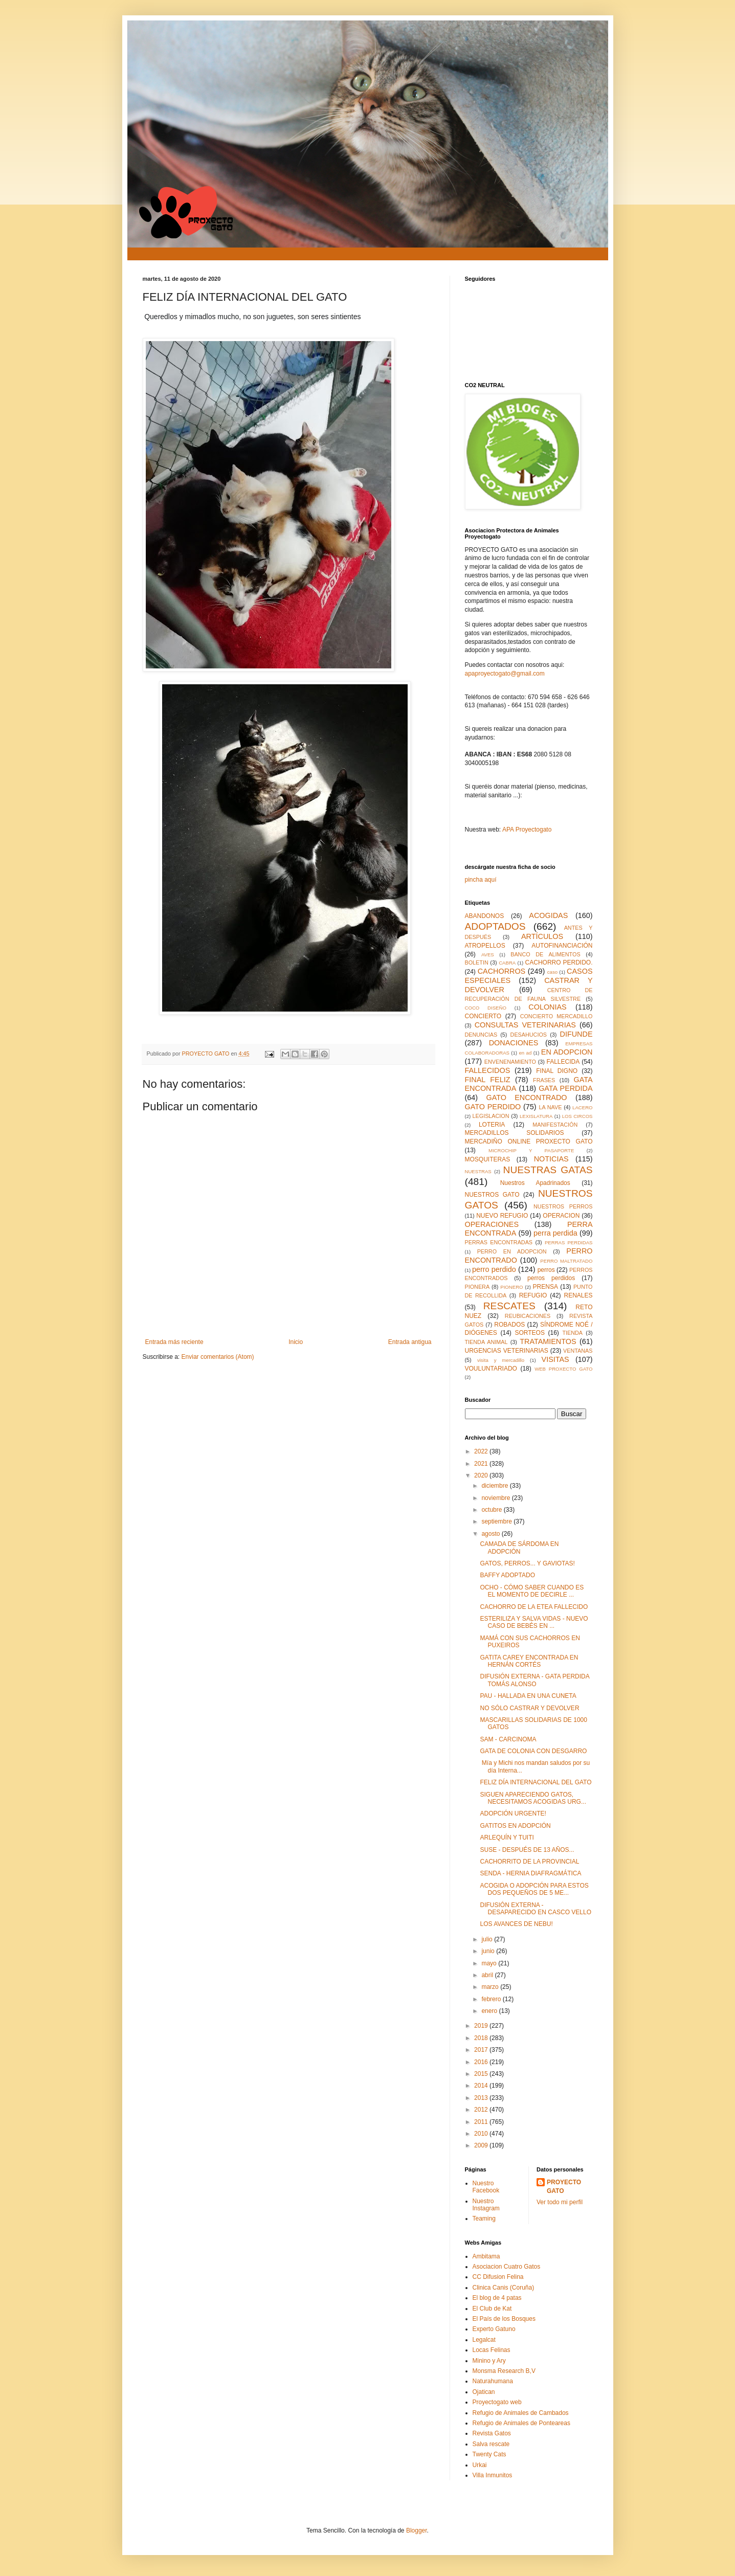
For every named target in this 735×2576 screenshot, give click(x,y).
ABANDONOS (484, 916)
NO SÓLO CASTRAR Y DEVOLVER (529, 1708)
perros (546, 1269)
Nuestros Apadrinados (535, 1182)
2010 (481, 2133)
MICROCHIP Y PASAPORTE (531, 1150)
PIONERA (477, 1287)
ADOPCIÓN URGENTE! (513, 1813)
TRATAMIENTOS (548, 1341)
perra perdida (555, 1233)
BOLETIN (476, 962)
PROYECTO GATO (564, 2186)
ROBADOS (509, 1324)
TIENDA (572, 1333)
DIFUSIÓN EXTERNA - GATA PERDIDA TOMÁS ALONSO (534, 1680)
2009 (481, 2145)
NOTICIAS (551, 1159)
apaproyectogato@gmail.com (505, 673)
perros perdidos (551, 1278)
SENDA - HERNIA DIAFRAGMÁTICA (530, 1873)
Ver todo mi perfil (560, 2202)
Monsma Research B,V (504, 2371)
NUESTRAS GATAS (548, 1169)
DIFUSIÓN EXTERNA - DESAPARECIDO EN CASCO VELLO (535, 1908)
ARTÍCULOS (542, 936)
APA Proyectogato (527, 829)
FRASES (544, 1080)
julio (487, 1939)
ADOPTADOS (495, 926)
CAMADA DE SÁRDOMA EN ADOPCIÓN (519, 1547)
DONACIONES (514, 1043)
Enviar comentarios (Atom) (218, 1356)
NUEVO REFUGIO (502, 1215)
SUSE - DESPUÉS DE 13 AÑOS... (527, 1849)
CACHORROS (502, 971)
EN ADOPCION (567, 1052)
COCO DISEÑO (485, 1008)
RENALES (578, 1295)
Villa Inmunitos (493, 2475)
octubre (492, 1509)
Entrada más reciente (174, 1342)
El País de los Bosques (504, 2318)
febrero (491, 1999)
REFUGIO (533, 1295)
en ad (525, 1053)
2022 (481, 1451)
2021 (481, 1463)
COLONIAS (547, 1007)
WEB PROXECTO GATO (563, 1369)
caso (552, 972)
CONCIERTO (483, 1016)
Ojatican (484, 2391)
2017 (481, 2049)
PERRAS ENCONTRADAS (499, 1242)
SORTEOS (529, 1332)
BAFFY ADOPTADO (507, 1575)
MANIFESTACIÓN (554, 1125)
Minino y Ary (489, 2360)
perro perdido (494, 1269)
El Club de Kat (492, 2308)
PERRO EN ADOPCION (512, 1251)
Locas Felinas (491, 2350)
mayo (489, 1963)
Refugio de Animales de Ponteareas (521, 2423)
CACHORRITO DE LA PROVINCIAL (529, 1861)
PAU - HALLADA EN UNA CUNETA (528, 1695)
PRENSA (545, 1286)
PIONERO (511, 1287)
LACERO (582, 1107)
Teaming (484, 2218)
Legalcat (484, 2339)
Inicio (295, 1342)
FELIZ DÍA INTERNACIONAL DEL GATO (535, 1782)
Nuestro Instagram (486, 2205)
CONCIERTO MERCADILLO (556, 1016)
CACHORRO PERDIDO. (559, 962)
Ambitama (486, 2256)
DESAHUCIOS (528, 1035)
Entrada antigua (410, 1342)
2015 (481, 2073)
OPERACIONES (492, 1224)
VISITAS (555, 1359)
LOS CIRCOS (577, 1116)
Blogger (416, 2530)
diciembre (495, 1485)
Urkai (480, 2465)
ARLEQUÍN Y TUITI (506, 1837)
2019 (481, 2025)
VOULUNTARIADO (491, 1368)
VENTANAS (577, 1351)
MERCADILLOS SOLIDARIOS (514, 1132)
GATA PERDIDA (565, 1088)
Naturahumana (493, 2381)
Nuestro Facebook (486, 2187)
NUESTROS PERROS (562, 1206)
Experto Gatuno (494, 2329)
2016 (481, 2062)
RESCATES (509, 1306)
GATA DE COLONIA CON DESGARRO (533, 1751)
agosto (491, 1533)
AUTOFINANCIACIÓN (561, 945)
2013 (481, 2097)
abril (488, 1975)
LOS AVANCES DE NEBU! (516, 1924)
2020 (481, 1475)
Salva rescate (491, 2444)
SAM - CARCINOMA (508, 1739)
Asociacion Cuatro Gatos (507, 2266)
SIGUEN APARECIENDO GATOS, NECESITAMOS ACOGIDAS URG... (533, 1798)
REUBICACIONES (527, 1316)
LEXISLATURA (536, 1116)
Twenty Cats (489, 2454)
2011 (481, 2121)
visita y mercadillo (500, 1360)
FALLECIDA (563, 1061)
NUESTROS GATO (492, 1194)
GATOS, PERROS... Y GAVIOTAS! (527, 1563)
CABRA (507, 963)
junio (488, 1951)
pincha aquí (481, 879)
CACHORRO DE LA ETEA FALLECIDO (534, 1606)
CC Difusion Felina (498, 2276)
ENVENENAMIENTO (510, 1062)
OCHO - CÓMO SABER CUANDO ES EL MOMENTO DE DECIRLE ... (532, 1591)
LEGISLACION (491, 1116)
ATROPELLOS (485, 945)
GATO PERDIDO (493, 1107)
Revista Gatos (492, 2433)
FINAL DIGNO (556, 1070)
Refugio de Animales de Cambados (521, 2412)
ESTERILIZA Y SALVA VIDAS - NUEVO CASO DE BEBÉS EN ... (534, 1622)
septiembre (497, 1521)
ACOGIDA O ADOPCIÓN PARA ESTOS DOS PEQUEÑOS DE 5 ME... (534, 1889)
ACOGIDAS (548, 915)
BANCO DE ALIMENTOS (545, 954)
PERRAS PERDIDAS (569, 1242)
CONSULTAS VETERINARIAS (525, 1025)
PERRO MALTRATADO (566, 1261)
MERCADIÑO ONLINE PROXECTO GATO (529, 1141)
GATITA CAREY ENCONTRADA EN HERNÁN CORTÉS (529, 1661)
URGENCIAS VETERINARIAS (506, 1350)
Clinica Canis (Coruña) (503, 2287)
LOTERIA (492, 1124)
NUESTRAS (478, 1171)
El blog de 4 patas (497, 2297)
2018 (481, 2038)
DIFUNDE (576, 1034)
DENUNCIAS (481, 1035)
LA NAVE (550, 1107)
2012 (481, 2109)
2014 (481, 2085)
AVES (487, 954)
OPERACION (561, 1215)
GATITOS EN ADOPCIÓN (515, 1825)
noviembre (496, 1498)
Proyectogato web (497, 2402)
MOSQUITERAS (487, 1159)
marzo (490, 1986)
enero (490, 2010)
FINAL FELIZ (487, 1080)
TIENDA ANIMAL (486, 1342)
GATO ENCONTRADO (526, 1097)
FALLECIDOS (487, 1070)
